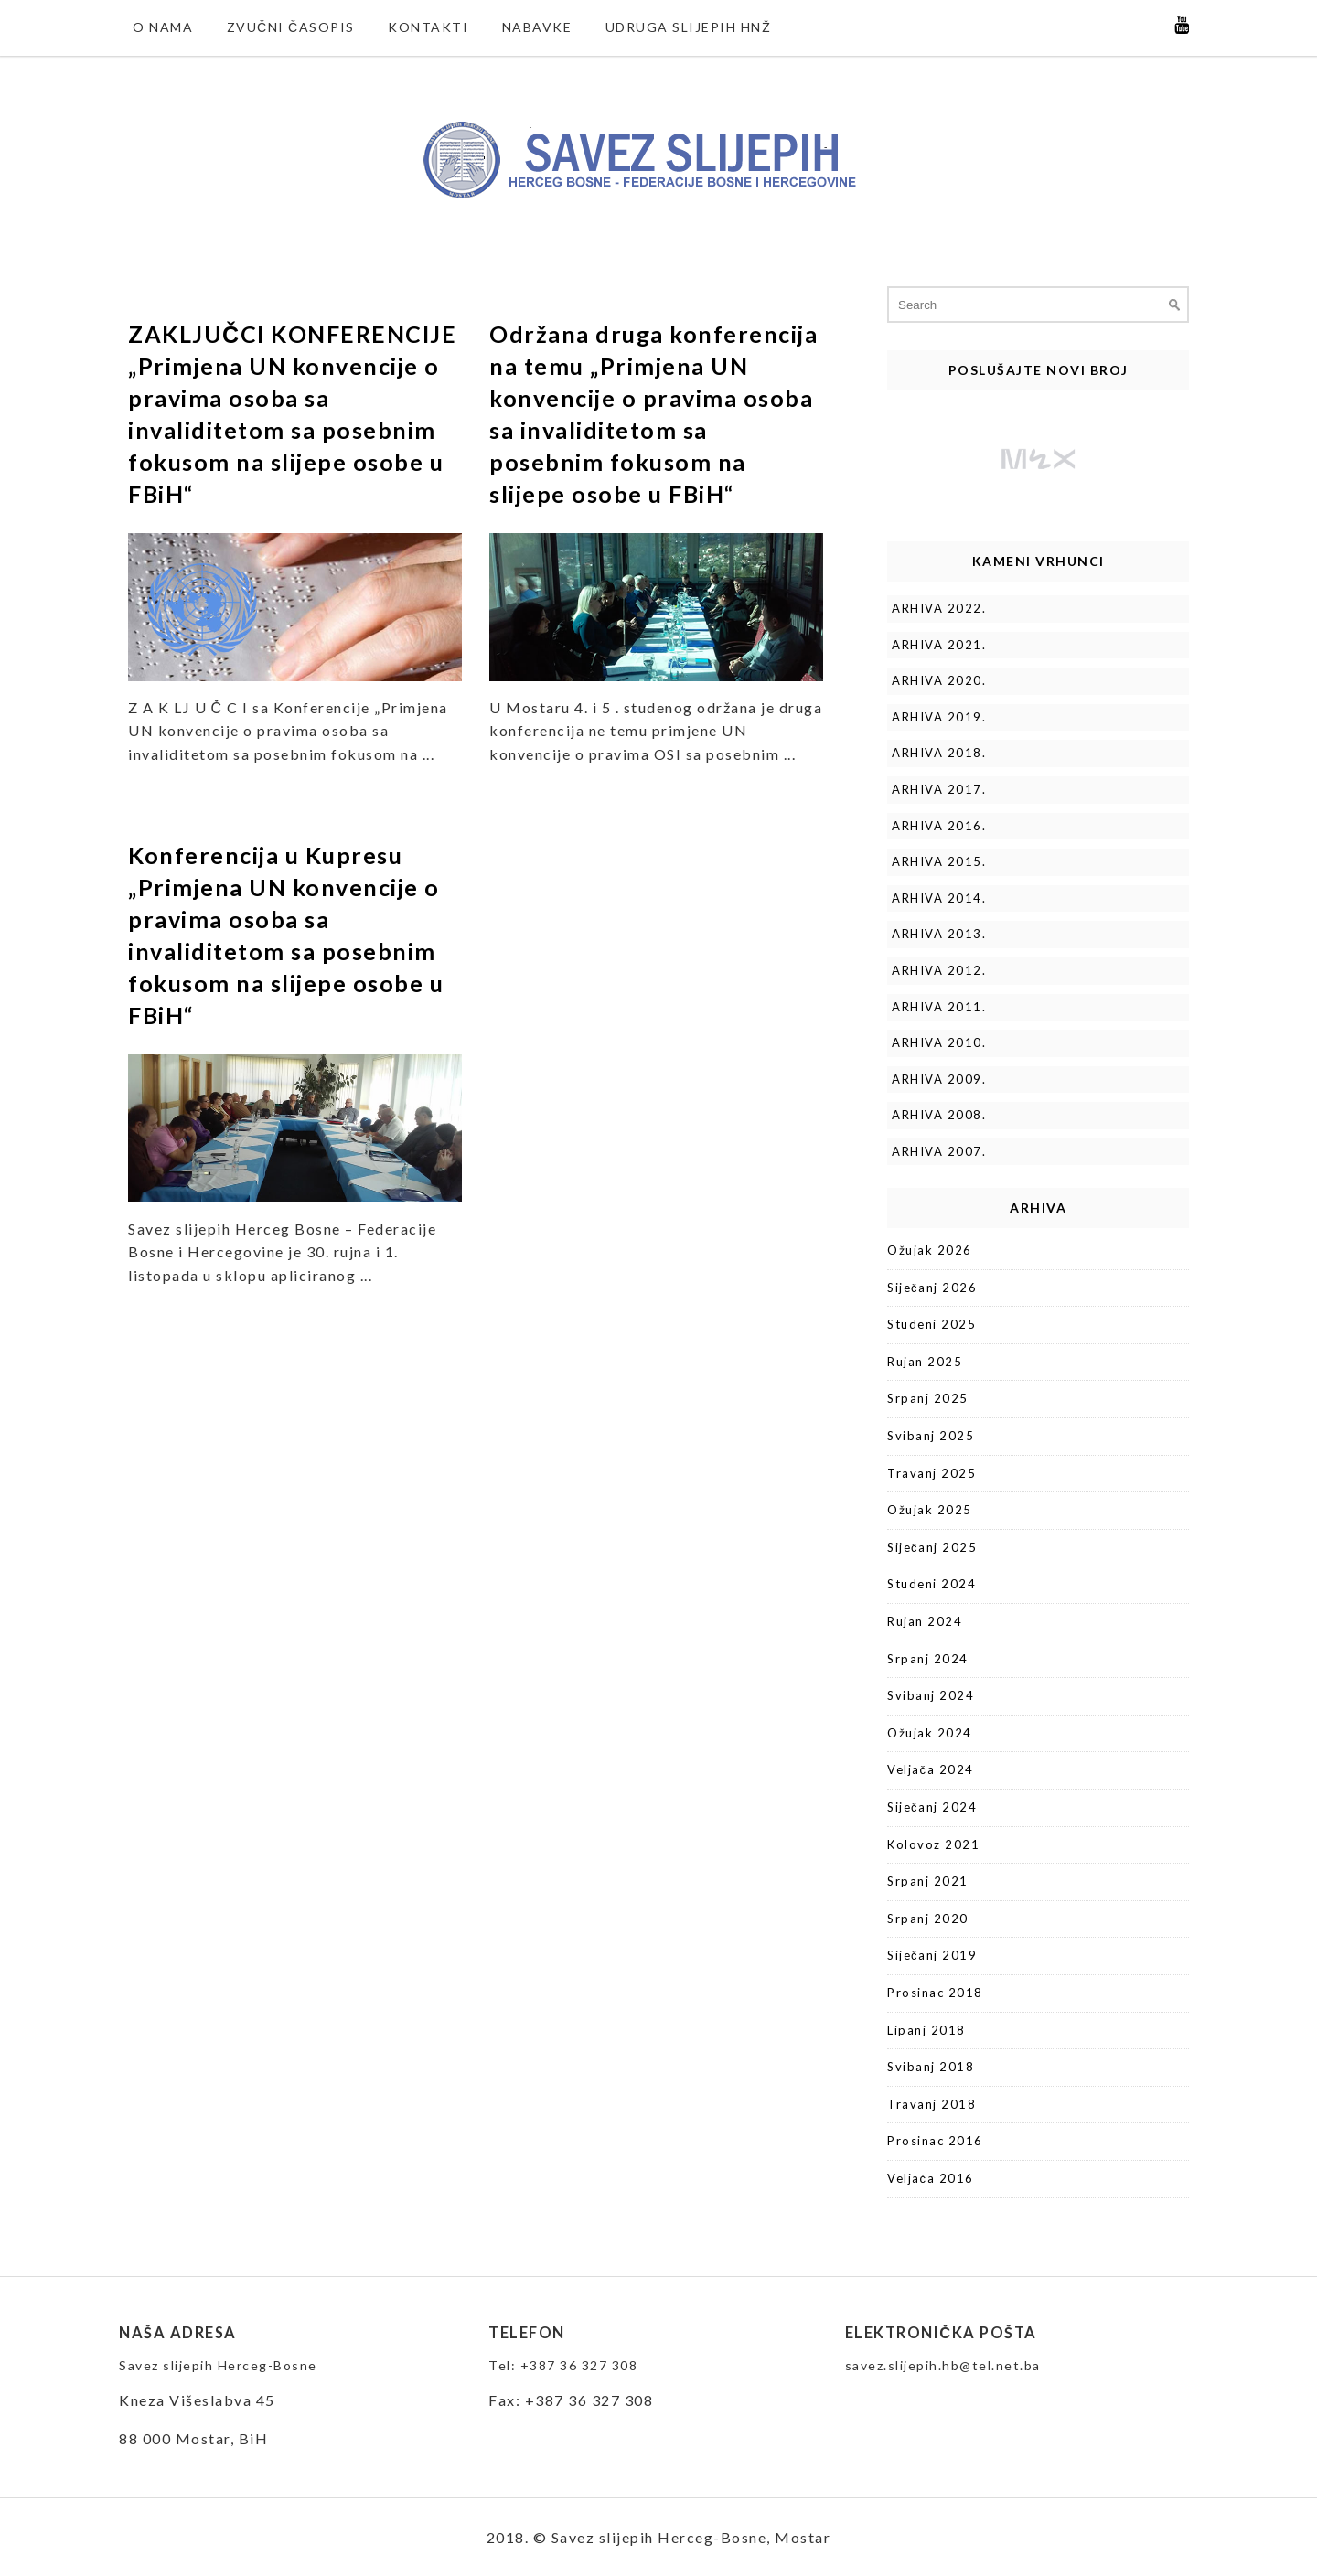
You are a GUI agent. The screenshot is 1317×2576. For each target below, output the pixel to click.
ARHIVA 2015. (939, 861)
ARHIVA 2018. (939, 752)
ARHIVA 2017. (939, 789)
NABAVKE (537, 27)
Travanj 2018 (931, 2104)
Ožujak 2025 (929, 1509)
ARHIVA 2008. (939, 1114)
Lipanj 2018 (926, 2030)
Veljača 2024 (930, 1769)
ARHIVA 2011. (939, 1006)
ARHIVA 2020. (939, 680)
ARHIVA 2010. (939, 1042)
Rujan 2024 (924, 1621)
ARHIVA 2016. (939, 825)
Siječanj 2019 (932, 1955)
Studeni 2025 (931, 1324)
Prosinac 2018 (935, 1992)
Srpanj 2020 (928, 1918)
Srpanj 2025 (928, 1398)
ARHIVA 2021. (939, 644)
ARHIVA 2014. (939, 898)
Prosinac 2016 (935, 2140)
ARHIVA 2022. (939, 608)
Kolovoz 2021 (933, 1844)
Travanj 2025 (931, 1473)
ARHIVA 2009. (939, 1079)
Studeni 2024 (931, 1584)
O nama (163, 27)
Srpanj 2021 (928, 1881)
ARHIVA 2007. (939, 1151)
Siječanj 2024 (932, 1807)
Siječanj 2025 (932, 1547)
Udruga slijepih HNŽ (688, 27)
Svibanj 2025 (930, 1435)
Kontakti (428, 27)
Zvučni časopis (291, 27)
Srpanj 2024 (928, 1658)
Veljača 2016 (930, 2178)
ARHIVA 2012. (939, 970)
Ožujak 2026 (929, 1250)
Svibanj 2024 (930, 1695)
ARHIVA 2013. (939, 933)
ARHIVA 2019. (939, 717)
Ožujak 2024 (929, 1733)
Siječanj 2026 (932, 1287)
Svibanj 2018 (930, 2066)
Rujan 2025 (924, 1361)
